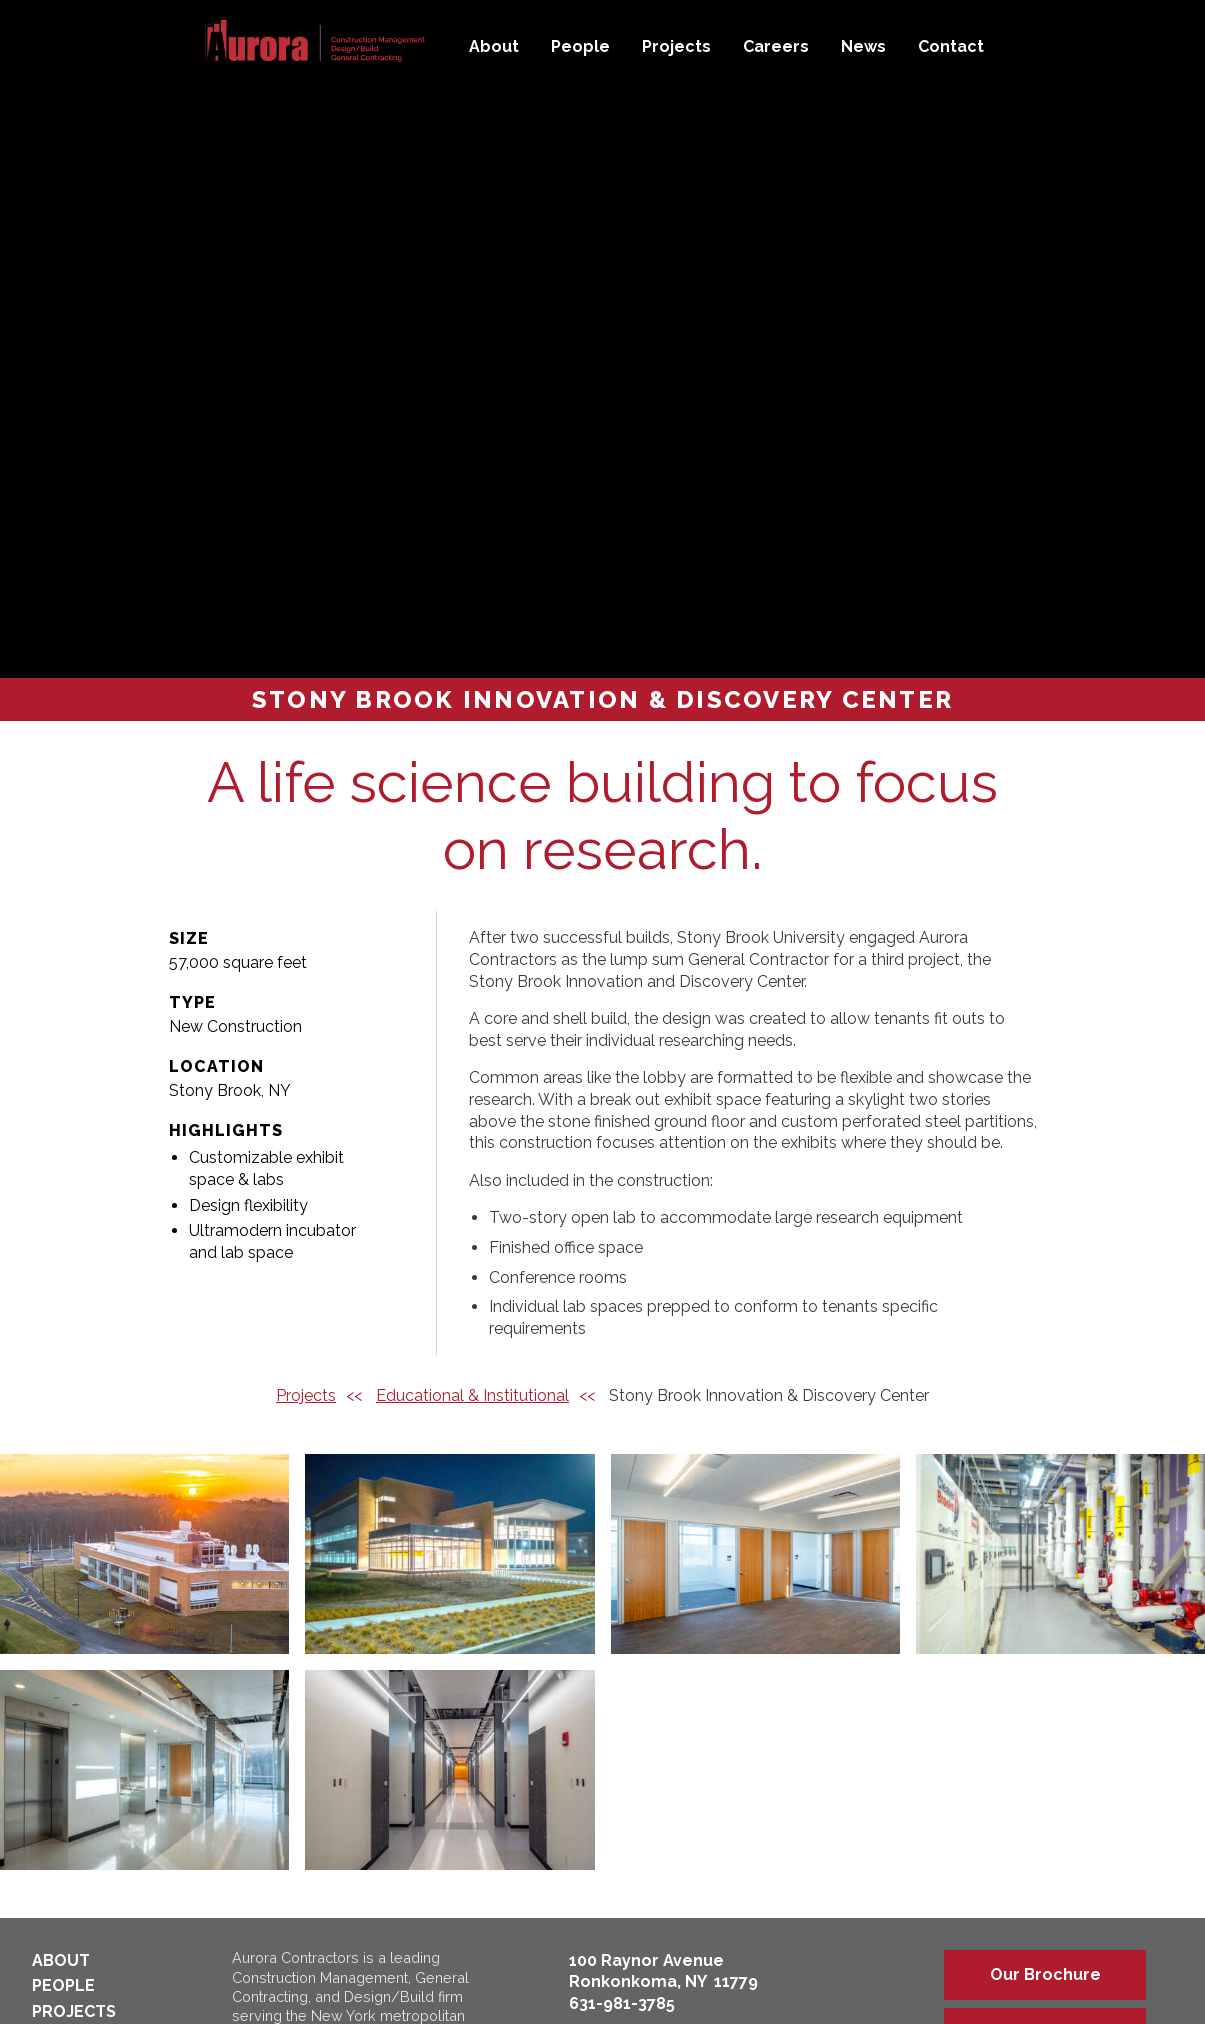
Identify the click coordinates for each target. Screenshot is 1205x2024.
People (63, 1985)
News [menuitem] (863, 46)
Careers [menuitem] (776, 46)
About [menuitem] (494, 46)
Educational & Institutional (472, 1395)
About (61, 1960)
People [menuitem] (580, 46)
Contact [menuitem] (951, 46)
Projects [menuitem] (676, 46)
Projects (306, 1395)
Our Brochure (1045, 1974)
